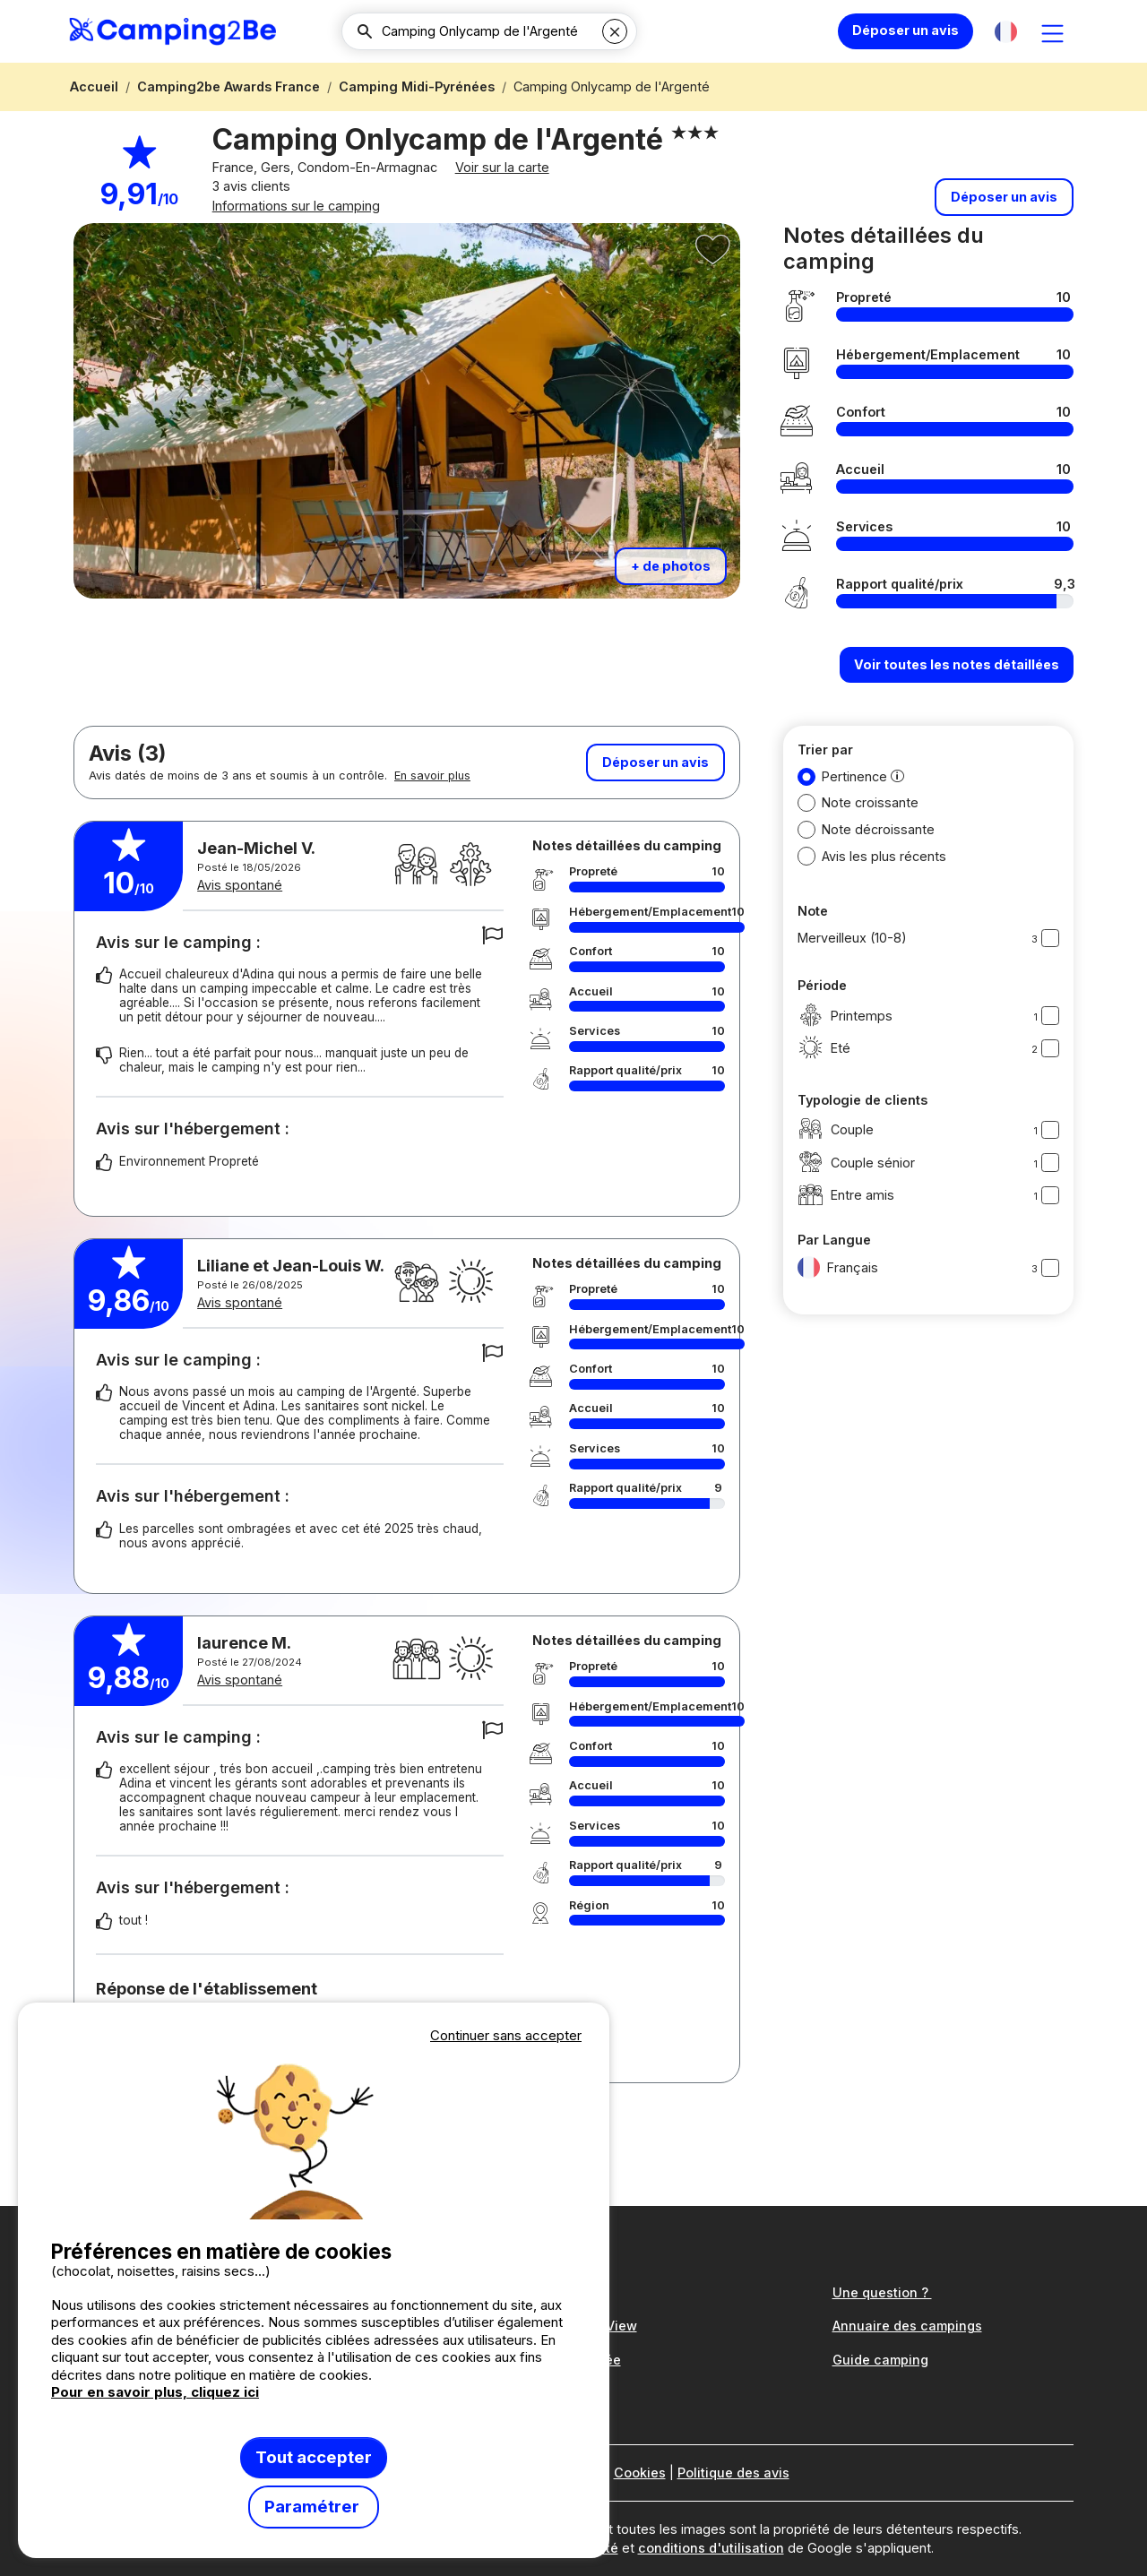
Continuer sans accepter (506, 2035)
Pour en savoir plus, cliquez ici (155, 2391)
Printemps (845, 1039)
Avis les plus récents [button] (884, 878)
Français (838, 1290)
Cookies (640, 2473)
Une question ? (882, 2292)
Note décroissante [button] (878, 852)
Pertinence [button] (854, 798)
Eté (824, 1072)
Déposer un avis (905, 30)
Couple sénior (856, 1186)
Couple (836, 1153)
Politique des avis (733, 2473)
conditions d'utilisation (711, 2548)
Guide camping (880, 2359)
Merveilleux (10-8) (852, 961)
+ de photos (671, 589)
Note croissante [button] (870, 825)
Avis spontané (256, 908)
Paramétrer (313, 2506)
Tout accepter (313, 2457)
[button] (1006, 32)
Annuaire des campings (907, 2326)
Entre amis (846, 1219)
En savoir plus (432, 798)
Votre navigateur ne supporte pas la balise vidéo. (314, 2133)
